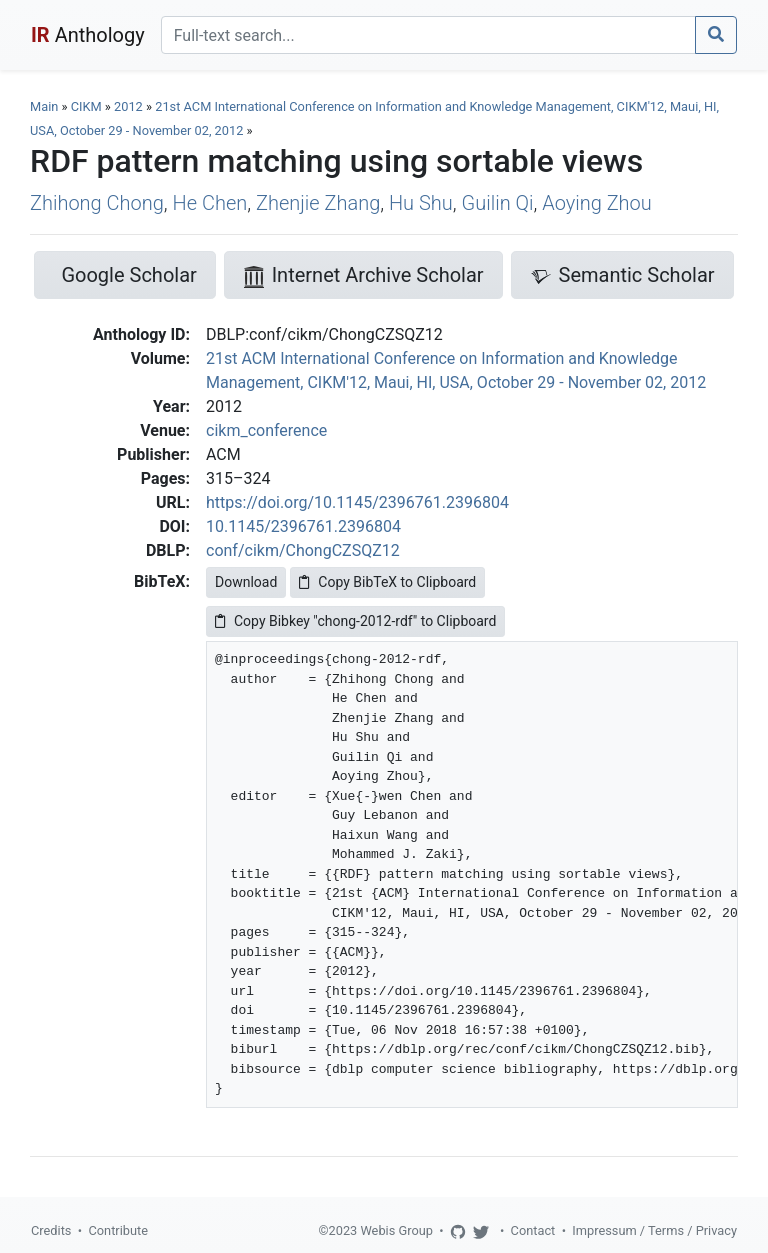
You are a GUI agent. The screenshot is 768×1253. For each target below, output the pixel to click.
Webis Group (396, 1230)
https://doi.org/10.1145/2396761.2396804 (357, 502)
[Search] (428, 35)
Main (44, 106)
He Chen (210, 203)
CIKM (86, 106)
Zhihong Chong (97, 203)
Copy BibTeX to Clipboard (387, 582)
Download (246, 582)
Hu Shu (421, 203)
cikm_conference (266, 430)
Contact (533, 1230)
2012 (128, 106)
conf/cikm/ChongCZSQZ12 (303, 550)
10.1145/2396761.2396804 (303, 526)
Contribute (118, 1230)
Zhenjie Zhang (318, 203)
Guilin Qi (498, 203)
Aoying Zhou (597, 203)
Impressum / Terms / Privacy (654, 1230)
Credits (51, 1230)
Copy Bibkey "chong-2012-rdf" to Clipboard (355, 621)
